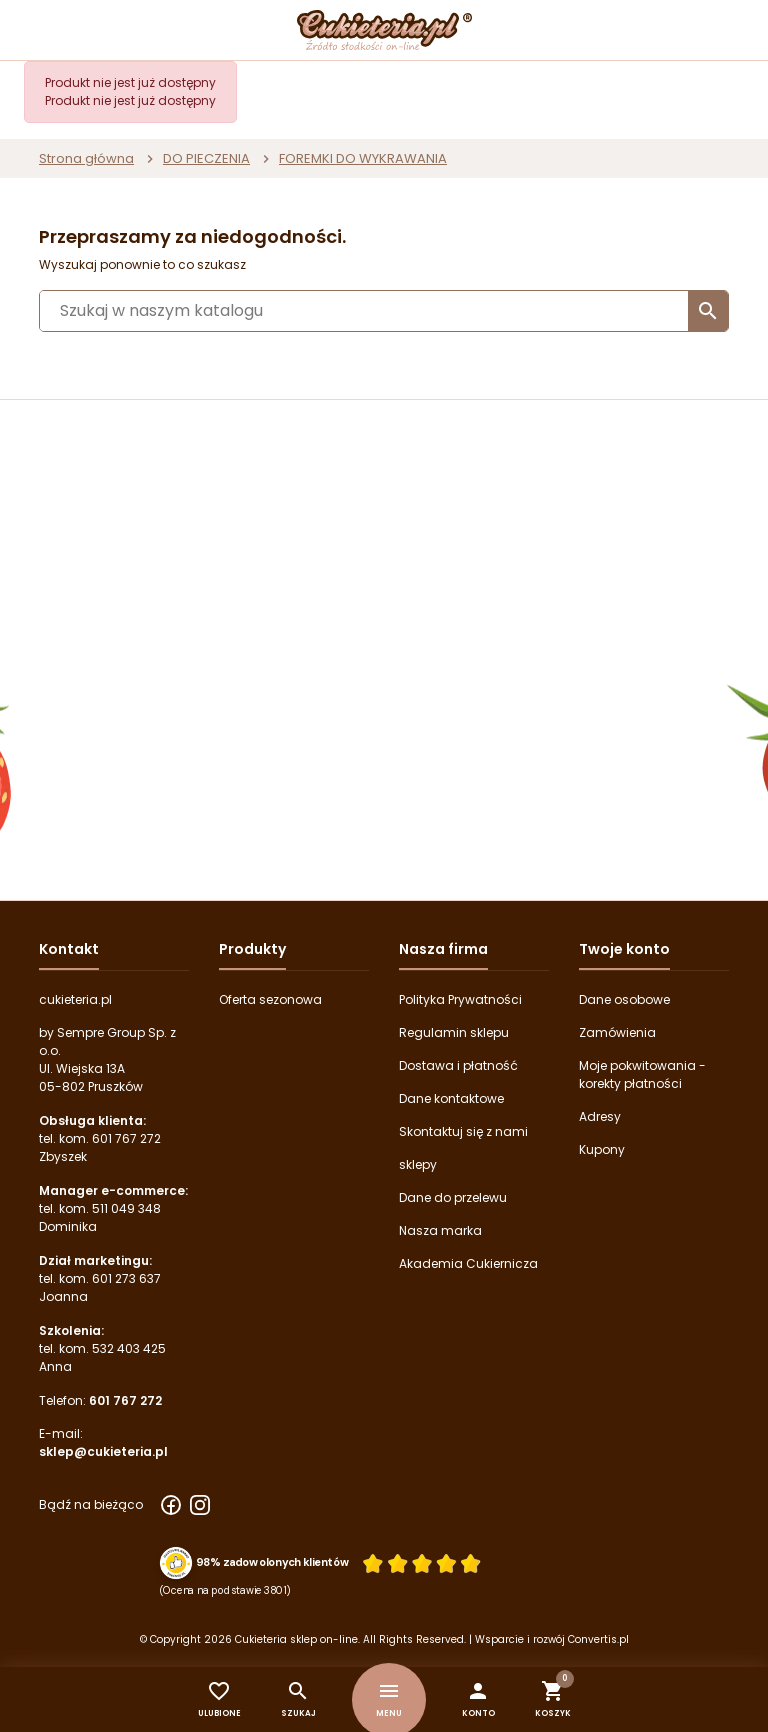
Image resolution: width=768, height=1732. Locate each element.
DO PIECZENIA (206, 158)
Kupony (602, 1149)
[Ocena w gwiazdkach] (422, 1562)
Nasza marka (440, 1230)
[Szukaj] (384, 311)
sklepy (418, 1164)
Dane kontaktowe (451, 1098)
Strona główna (86, 158)
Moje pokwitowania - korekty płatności (642, 1074)
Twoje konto (624, 949)
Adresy (600, 1116)
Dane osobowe (624, 999)
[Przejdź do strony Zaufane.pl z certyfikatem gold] (176, 1562)
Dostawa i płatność (458, 1065)
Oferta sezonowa (270, 999)
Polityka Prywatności (460, 999)
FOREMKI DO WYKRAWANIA (363, 158)
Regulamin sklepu (454, 1032)
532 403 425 (129, 1348)
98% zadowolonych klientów (272, 1562)
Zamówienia (617, 1032)
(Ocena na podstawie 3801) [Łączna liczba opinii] (225, 1590)
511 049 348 (126, 1208)
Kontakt (69, 949)
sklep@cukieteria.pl (103, 1451)
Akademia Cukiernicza (468, 1263)
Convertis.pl (598, 1639)
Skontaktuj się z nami (463, 1131)
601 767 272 (126, 1138)
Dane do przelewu (453, 1197)
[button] (478, 1699)
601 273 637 (126, 1278)
